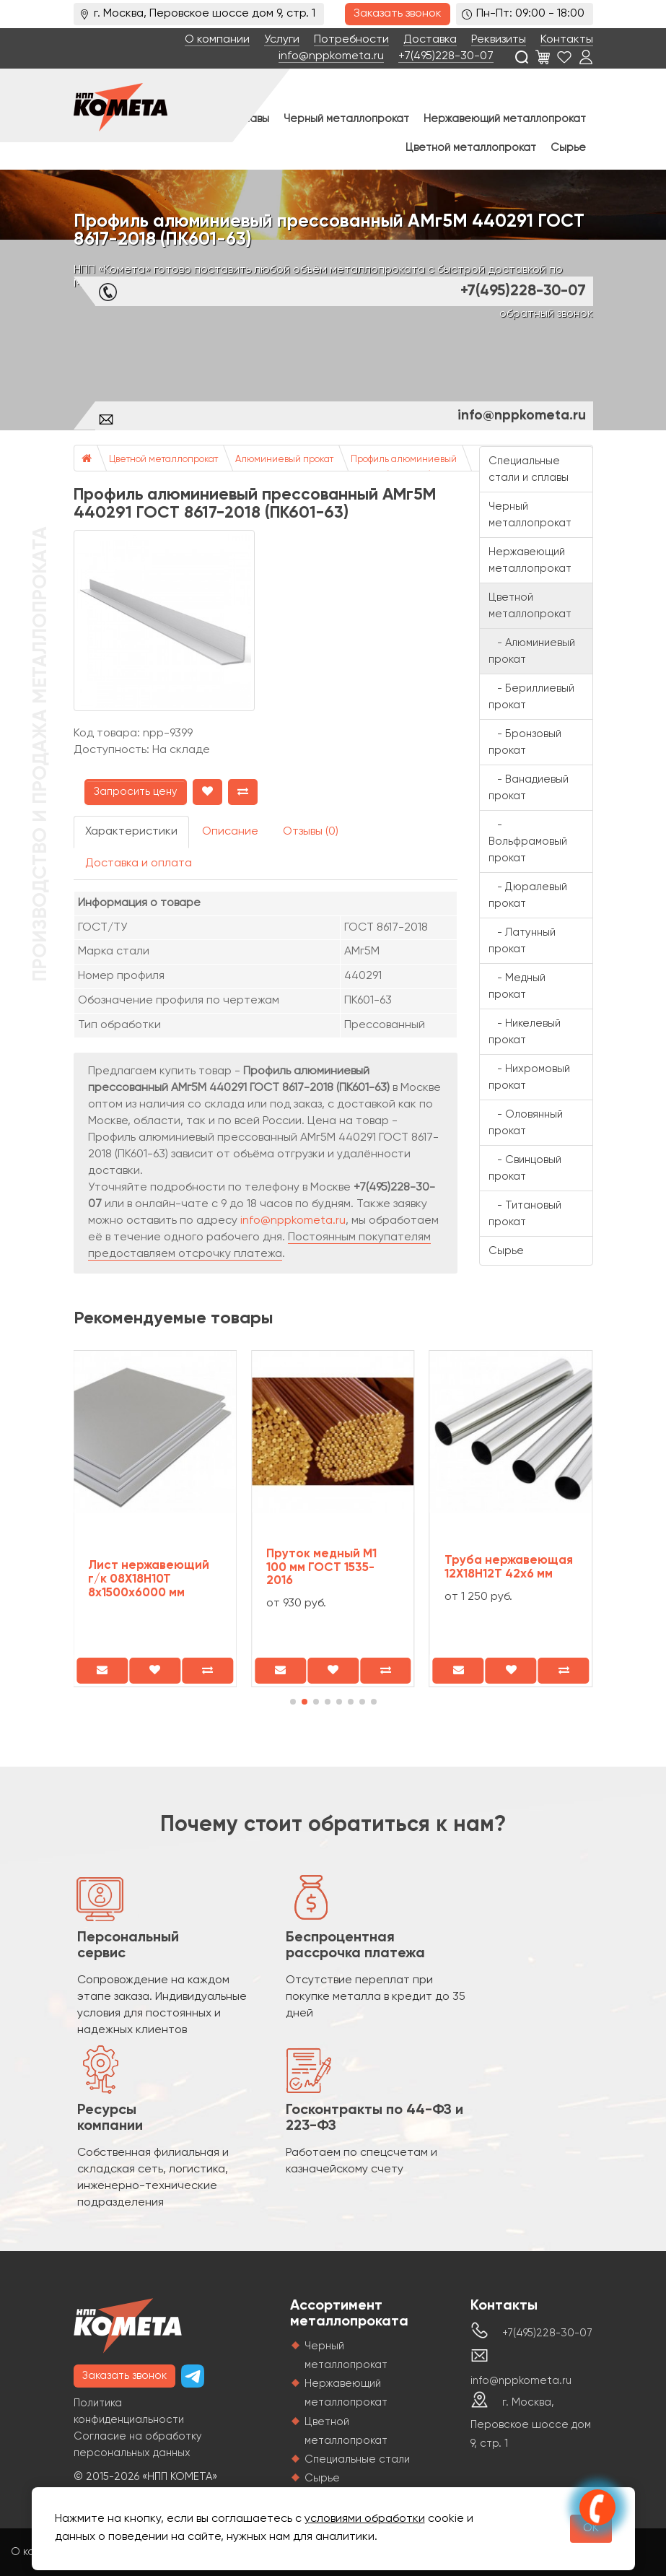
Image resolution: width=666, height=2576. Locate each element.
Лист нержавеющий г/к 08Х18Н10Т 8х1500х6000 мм (148, 1578)
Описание (230, 831)
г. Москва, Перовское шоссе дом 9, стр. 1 (530, 2423)
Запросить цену (136, 791)
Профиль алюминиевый (404, 459)
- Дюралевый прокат (527, 895)
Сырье (568, 147)
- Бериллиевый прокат (531, 696)
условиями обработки (364, 2519)
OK (591, 2528)
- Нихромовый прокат (529, 1077)
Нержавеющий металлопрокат (505, 118)
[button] (293, 1702)
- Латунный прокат (522, 940)
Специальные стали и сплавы (528, 469)
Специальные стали (357, 2459)
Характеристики (131, 831)
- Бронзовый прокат (524, 742)
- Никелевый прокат (524, 1031)
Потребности (351, 39)
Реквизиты (498, 39)
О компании (217, 39)
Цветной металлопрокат (471, 147)
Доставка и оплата (138, 863)
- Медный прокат (516, 986)
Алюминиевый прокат (284, 459)
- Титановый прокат (524, 1213)
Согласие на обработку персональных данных (138, 2444)
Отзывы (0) (310, 831)
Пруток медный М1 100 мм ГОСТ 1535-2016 (321, 1567)
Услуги (281, 39)
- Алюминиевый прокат (531, 651)
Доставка (430, 39)
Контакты (566, 39)
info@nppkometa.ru (331, 56)
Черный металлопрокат (346, 118)
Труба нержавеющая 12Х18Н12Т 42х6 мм (508, 1567)
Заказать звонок (398, 13)
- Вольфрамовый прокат (527, 841)
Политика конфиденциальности (129, 2411)
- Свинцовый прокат (524, 1168)
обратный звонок (546, 314)
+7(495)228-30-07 (446, 56)
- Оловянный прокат (525, 1122)
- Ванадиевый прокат (528, 787)
